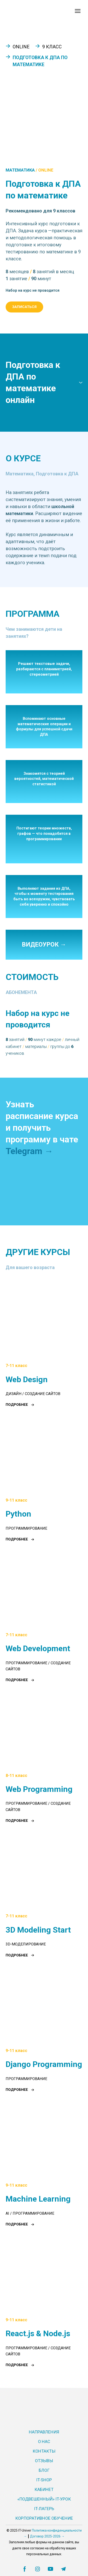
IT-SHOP (44, 2479)
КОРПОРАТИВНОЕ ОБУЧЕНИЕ (44, 2518)
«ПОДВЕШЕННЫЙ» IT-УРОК (44, 2499)
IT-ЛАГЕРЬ (44, 2508)
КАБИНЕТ (44, 2489)
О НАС (44, 2441)
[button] (24, 306)
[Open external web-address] (44, 1186)
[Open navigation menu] (77, 11)
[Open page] (44, 1319)
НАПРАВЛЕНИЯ (44, 2431)
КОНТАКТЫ (44, 2451)
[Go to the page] (28, 11)
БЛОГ (44, 2470)
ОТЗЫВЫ (44, 2460)
